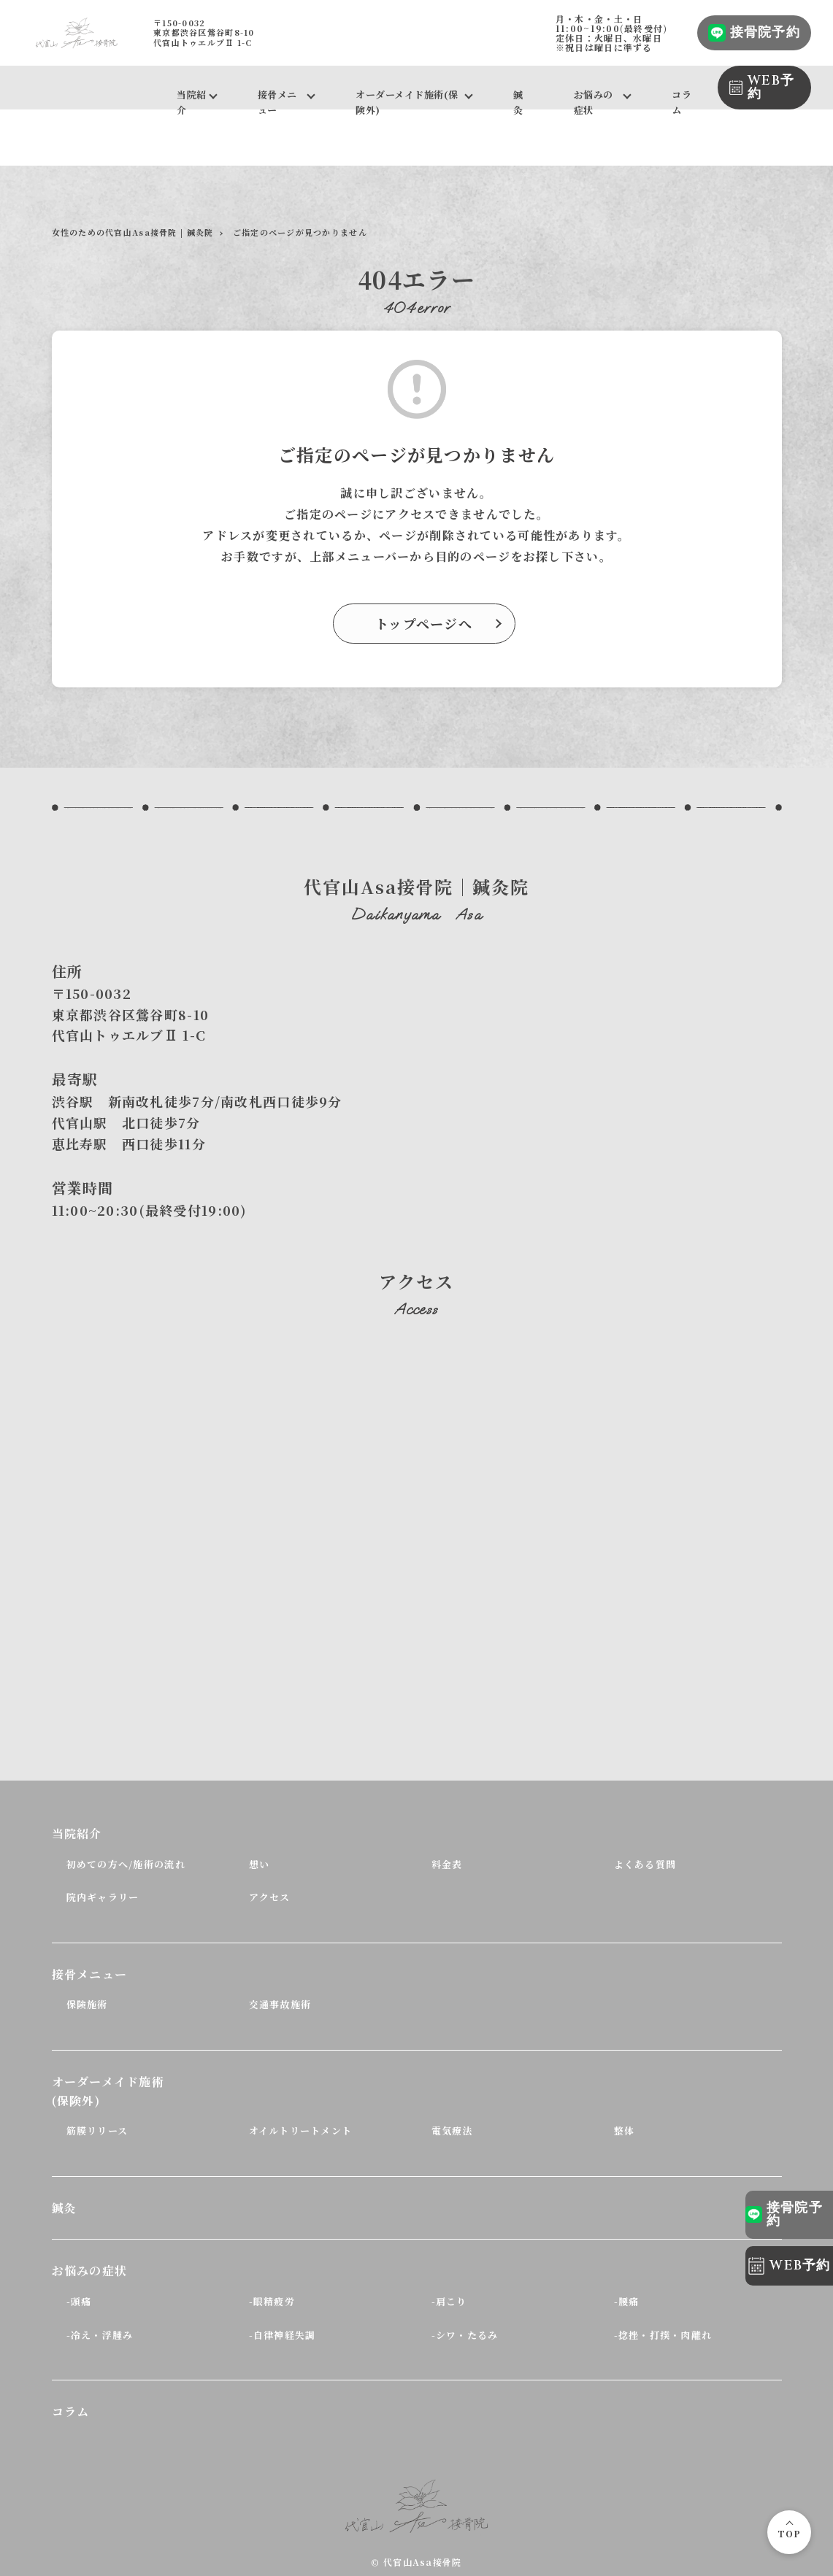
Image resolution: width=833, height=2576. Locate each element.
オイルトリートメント (301, 2130)
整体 (624, 2130)
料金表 (447, 1864)
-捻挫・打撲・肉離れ (663, 2335)
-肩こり (449, 2301)
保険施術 (87, 2004)
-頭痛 (79, 2301)
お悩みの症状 (593, 98)
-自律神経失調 (282, 2335)
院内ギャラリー (102, 1897)
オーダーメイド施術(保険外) (407, 98)
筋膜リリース (97, 2130)
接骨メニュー (277, 98)
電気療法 (452, 2130)
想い (259, 1864)
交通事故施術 (280, 2004)
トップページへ (423, 623)
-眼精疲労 (272, 2301)
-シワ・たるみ (465, 2335)
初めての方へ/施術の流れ (125, 1864)
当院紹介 (192, 98)
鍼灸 (518, 98)
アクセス (270, 1897)
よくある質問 (645, 1864)
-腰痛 (627, 2301)
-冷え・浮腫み (100, 2335)
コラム (681, 98)
